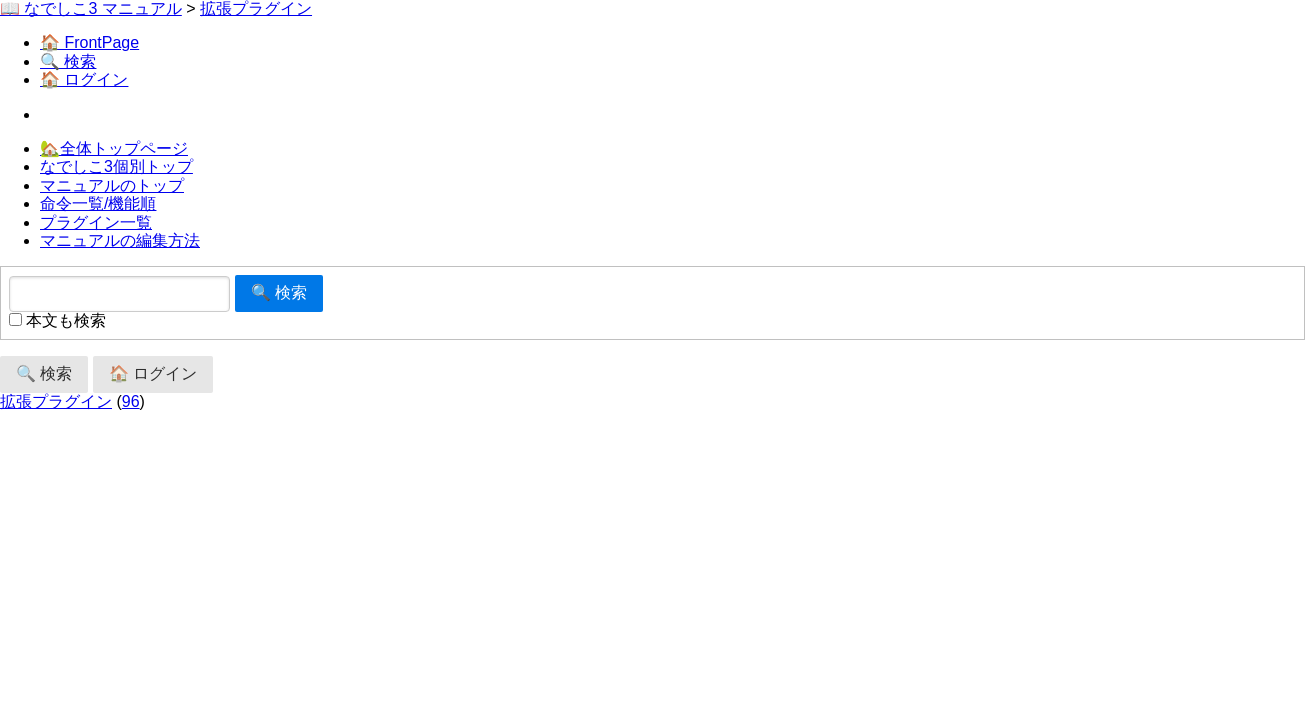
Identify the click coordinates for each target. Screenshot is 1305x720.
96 (131, 401)
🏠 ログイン (84, 79)
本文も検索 (57, 320)
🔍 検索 (68, 61)
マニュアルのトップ (112, 185)
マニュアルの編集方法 (120, 240)
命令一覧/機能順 (98, 203)
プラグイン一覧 (96, 222)
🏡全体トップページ (114, 148)
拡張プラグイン (256, 8)
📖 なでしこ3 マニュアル (91, 8)
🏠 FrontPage (89, 42)
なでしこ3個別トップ (116, 166)
